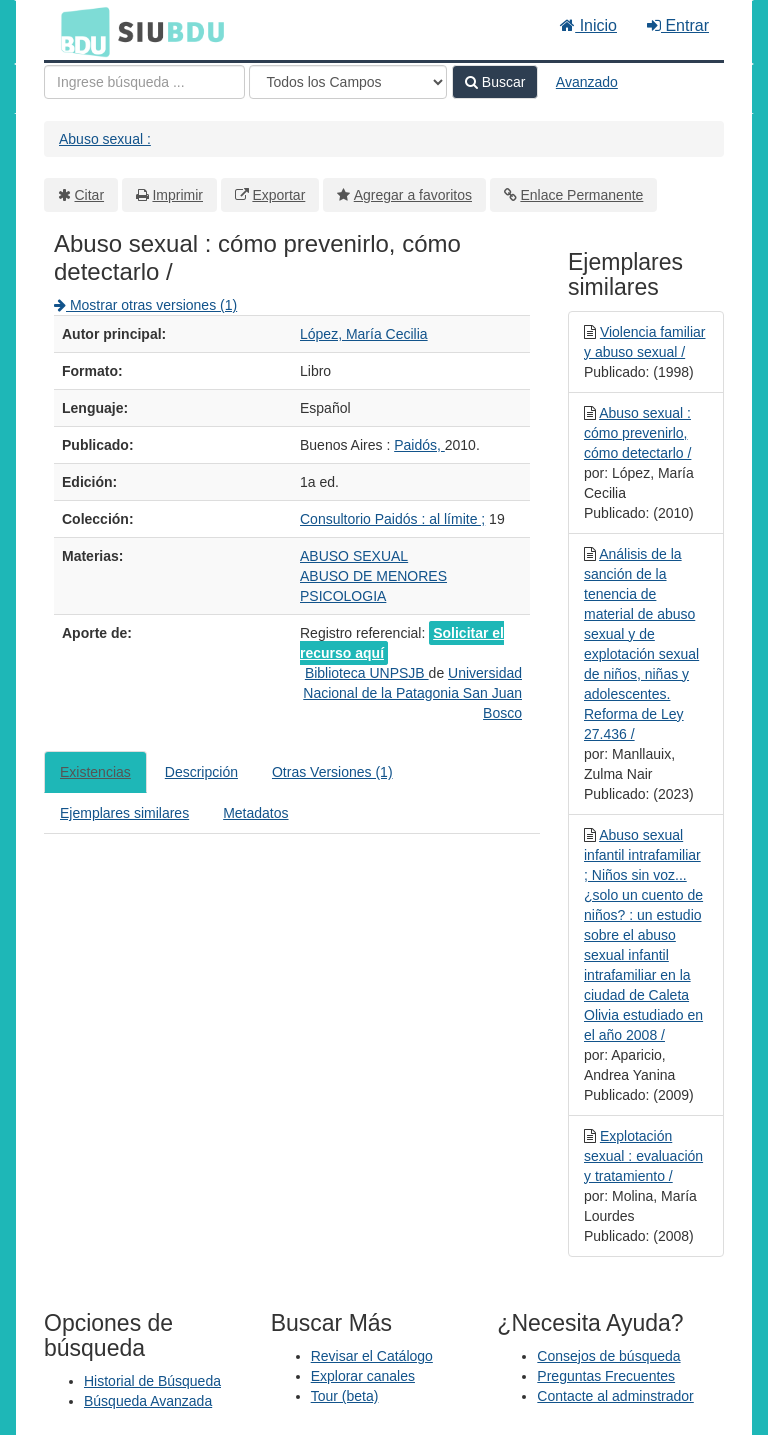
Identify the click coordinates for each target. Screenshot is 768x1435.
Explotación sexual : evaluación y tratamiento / (643, 1156)
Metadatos (255, 813)
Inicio (588, 25)
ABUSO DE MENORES (373, 576)
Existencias (95, 772)
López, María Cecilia (364, 334)
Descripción (201, 772)
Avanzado (587, 82)
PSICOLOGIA (343, 596)
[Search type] (348, 82)
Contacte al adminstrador (615, 1396)
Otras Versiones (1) (332, 772)
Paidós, (419, 445)
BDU (80, 31)
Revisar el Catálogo (372, 1356)
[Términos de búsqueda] (144, 82)
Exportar (278, 195)
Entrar (678, 25)
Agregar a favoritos (413, 195)
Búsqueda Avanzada (148, 1401)
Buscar (495, 82)
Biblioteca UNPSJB (367, 673)
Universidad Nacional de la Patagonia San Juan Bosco (412, 693)
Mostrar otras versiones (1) (145, 305)
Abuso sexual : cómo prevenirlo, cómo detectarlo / (637, 433)
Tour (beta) (345, 1396)
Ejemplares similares (124, 813)
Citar (90, 195)
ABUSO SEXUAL (354, 556)
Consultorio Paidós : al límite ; (392, 519)
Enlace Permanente (581, 195)
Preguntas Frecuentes (606, 1376)
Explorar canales (363, 1376)
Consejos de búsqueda (608, 1356)
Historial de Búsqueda (152, 1381)
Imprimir (177, 195)
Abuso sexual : (105, 139)
